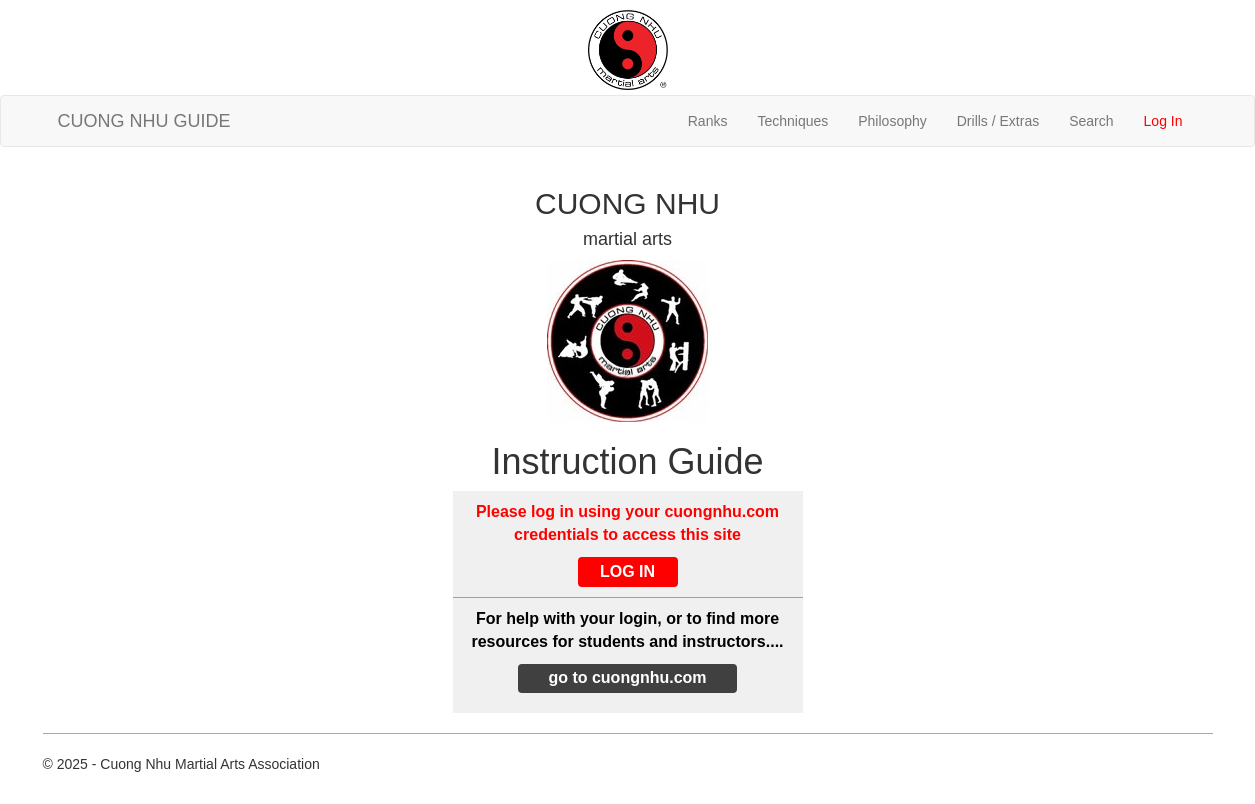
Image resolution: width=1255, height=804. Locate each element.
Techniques (792, 121)
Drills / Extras (998, 121)
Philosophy (892, 121)
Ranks (708, 121)
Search (1091, 121)
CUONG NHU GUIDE (144, 121)
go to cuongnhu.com (627, 677)
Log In (1163, 121)
